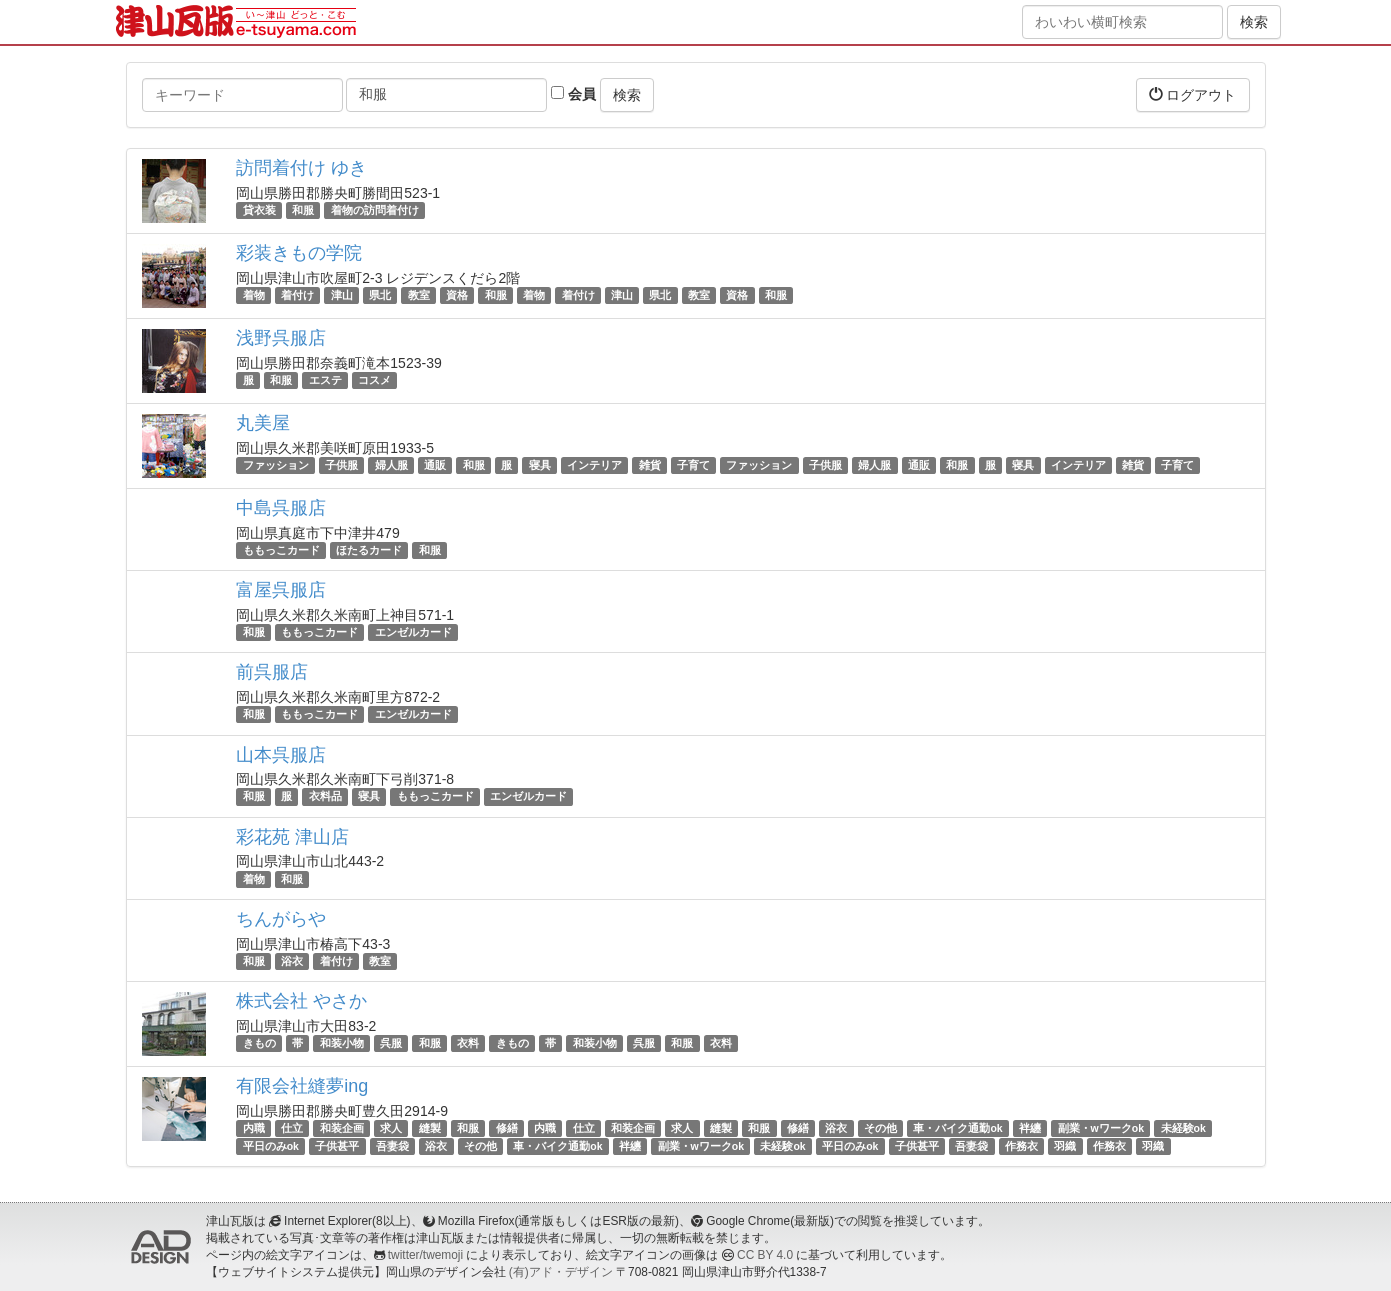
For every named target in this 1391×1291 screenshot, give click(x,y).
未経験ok (1183, 1128)
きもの (259, 1043)
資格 (457, 295)
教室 (419, 295)
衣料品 (325, 797)
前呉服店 (272, 672)
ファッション (276, 465)
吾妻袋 (392, 1146)
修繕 (507, 1128)
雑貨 (650, 465)
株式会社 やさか (301, 1001)
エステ (325, 380)
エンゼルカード (413, 632)
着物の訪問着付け (375, 210)
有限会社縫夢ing (302, 1086)
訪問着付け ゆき (301, 168)
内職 (254, 1128)
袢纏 (1030, 1128)
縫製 (430, 1128)
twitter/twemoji (425, 1255)
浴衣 (292, 961)
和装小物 (342, 1043)
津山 (342, 295)
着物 (254, 295)
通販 (435, 465)
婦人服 (391, 465)
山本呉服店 (281, 755)
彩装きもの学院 (299, 253)
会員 (573, 94)
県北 (380, 295)
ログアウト (1193, 94)
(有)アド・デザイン (561, 1272)
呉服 (391, 1043)
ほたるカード (369, 550)
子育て (693, 465)
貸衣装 (259, 210)
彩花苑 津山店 (292, 837)
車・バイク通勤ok (957, 1128)
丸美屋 (263, 423)
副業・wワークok (1101, 1128)
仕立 (292, 1128)
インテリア (594, 465)
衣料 (468, 1043)
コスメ (374, 380)
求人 (391, 1128)
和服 (303, 210)
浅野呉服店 (281, 338)
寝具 (540, 465)
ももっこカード (281, 550)
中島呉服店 (281, 508)
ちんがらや (281, 919)
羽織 (1065, 1146)
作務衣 (1021, 1146)
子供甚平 (337, 1146)
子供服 (341, 465)
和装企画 (342, 1128)
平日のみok (271, 1146)
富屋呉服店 (281, 590)
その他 (880, 1128)
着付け (297, 295)
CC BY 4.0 (765, 1255)
